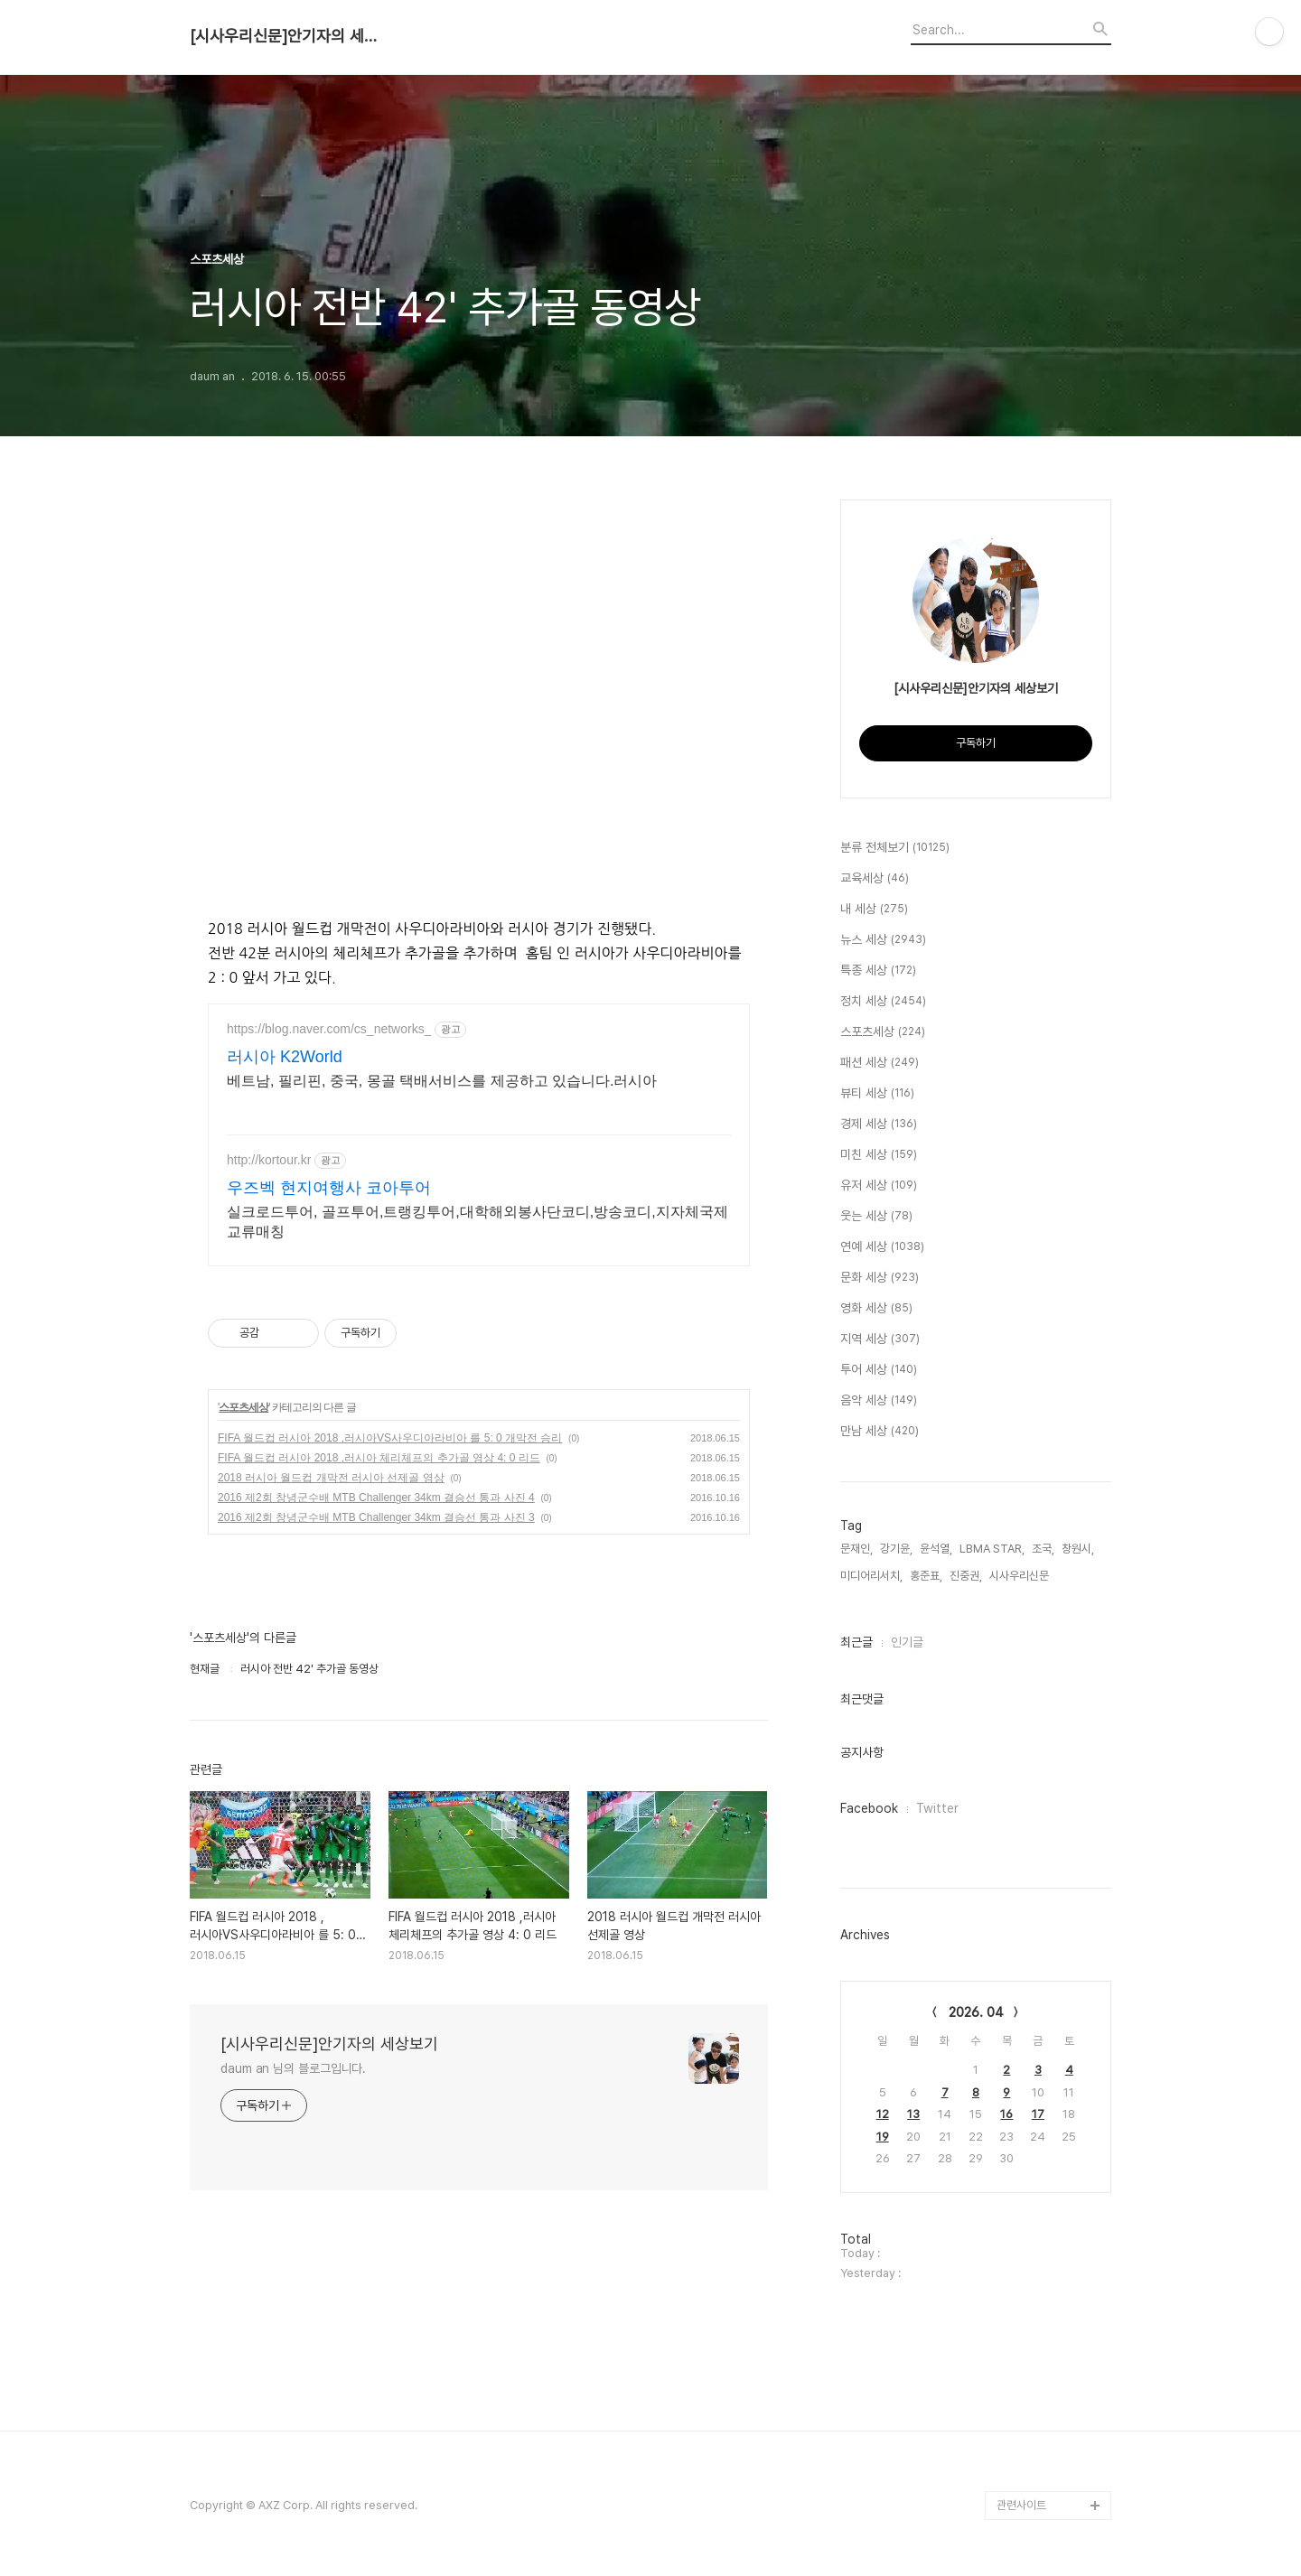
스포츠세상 (243, 1407)
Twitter (937, 1808)
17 (1038, 2114)
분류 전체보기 (895, 848)
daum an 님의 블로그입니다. (293, 2068)
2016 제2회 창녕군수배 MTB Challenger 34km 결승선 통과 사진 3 (376, 1517)
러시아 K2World (284, 1057)
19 (882, 2136)
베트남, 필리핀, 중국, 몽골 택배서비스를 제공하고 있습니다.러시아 (442, 1080)
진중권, (966, 1575)
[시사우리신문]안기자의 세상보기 (289, 36)
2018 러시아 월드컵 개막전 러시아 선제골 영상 (331, 1477)
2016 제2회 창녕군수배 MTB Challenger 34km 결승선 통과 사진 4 (376, 1497)
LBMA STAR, (992, 1548)
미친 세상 (878, 1155)
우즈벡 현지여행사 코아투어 (329, 1188)
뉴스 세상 (883, 940)
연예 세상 (882, 1247)
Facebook (869, 1808)
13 (913, 2114)
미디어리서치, (871, 1575)
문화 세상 (879, 1278)
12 (882, 2114)
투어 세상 (878, 1370)
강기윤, (896, 1548)
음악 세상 (878, 1401)
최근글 (856, 1642)
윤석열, (936, 1548)
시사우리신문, (1020, 1575)
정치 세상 (883, 1002)
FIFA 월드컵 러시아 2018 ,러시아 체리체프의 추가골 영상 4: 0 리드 (379, 1457)
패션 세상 (879, 1063)
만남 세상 (879, 1432)
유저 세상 (878, 1186)
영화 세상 (876, 1309)
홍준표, (926, 1575)
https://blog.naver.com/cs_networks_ (329, 1029)
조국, (1043, 1548)
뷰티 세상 (877, 1094)
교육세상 (874, 879)
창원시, (1078, 1548)
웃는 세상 (876, 1217)
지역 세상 (880, 1339)
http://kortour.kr (269, 1160)
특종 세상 (878, 971)
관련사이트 (1021, 2505)
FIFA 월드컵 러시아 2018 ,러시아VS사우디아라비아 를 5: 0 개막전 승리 (390, 1438)
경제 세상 (878, 1124)
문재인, (856, 1548)
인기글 (907, 1642)
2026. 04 (976, 2012)
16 (1006, 2114)
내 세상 (874, 910)
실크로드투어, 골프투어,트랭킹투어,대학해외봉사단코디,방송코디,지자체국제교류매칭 (477, 1221)
